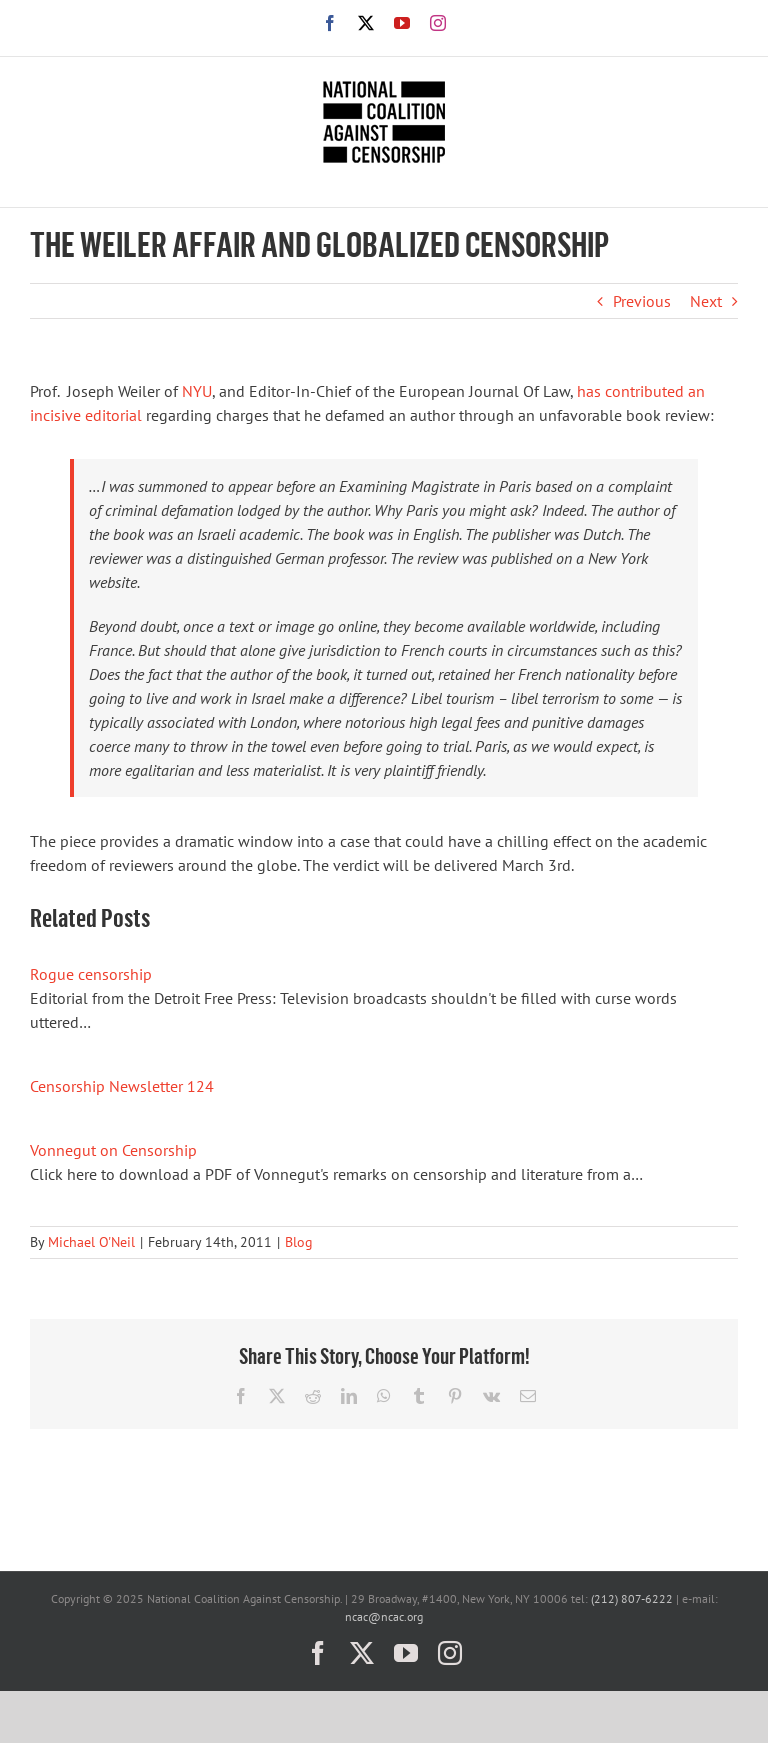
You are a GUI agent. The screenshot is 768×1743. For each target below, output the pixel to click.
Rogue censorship (91, 974)
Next (706, 301)
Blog (299, 1242)
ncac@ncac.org (384, 1616)
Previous (642, 301)
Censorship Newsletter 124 (122, 1086)
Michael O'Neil (91, 1242)
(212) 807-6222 (632, 1598)
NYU (197, 391)
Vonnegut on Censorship (113, 1150)
